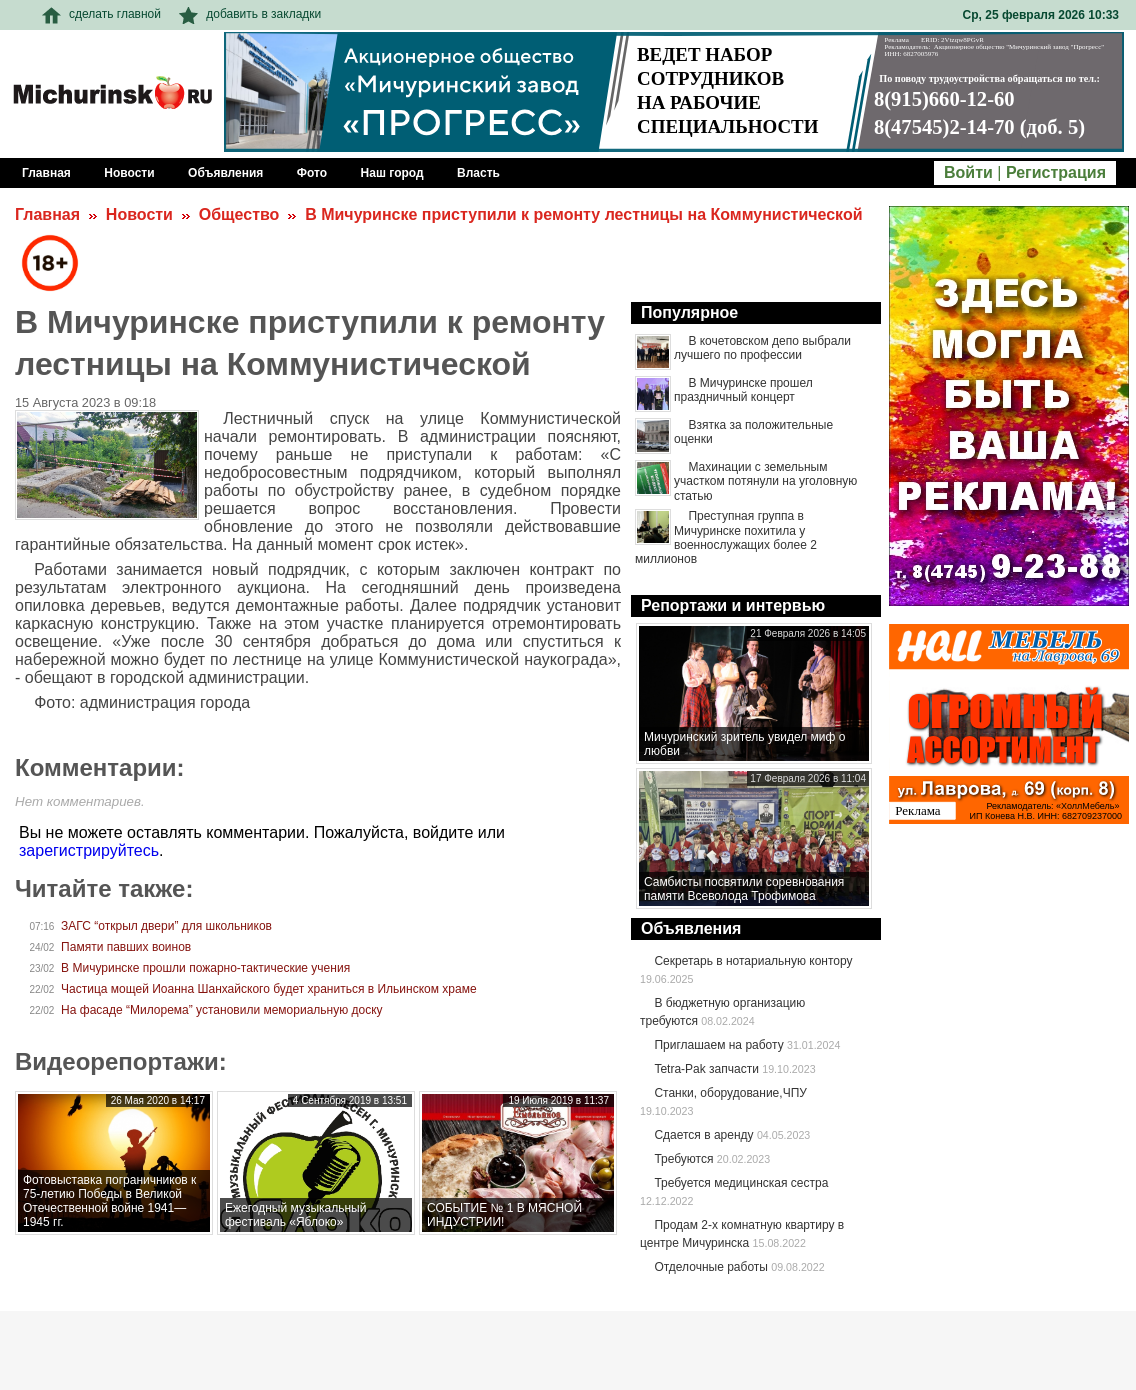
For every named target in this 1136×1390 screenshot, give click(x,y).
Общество (239, 214)
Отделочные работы (711, 1267)
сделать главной (101, 14)
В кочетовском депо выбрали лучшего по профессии (762, 348)
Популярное (689, 312)
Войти (968, 172)
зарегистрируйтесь (89, 850)
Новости (139, 214)
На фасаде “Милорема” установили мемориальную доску (222, 1010)
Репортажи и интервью (733, 605)
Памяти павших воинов (126, 947)
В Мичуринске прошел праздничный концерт (743, 390)
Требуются (683, 1159)
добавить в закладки (250, 14)
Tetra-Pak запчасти (706, 1069)
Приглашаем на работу (718, 1045)
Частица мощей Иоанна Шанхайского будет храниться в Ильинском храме (269, 989)
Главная (47, 214)
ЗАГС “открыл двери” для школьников (166, 926)
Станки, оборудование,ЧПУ (730, 1093)
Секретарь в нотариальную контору (753, 961)
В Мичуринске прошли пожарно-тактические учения (205, 968)
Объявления (691, 928)
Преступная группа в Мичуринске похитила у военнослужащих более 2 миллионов (726, 537)
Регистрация (1056, 172)
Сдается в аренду (703, 1135)
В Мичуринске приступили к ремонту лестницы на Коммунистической (583, 214)
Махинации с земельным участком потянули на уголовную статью (765, 481)
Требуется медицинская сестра (741, 1183)
